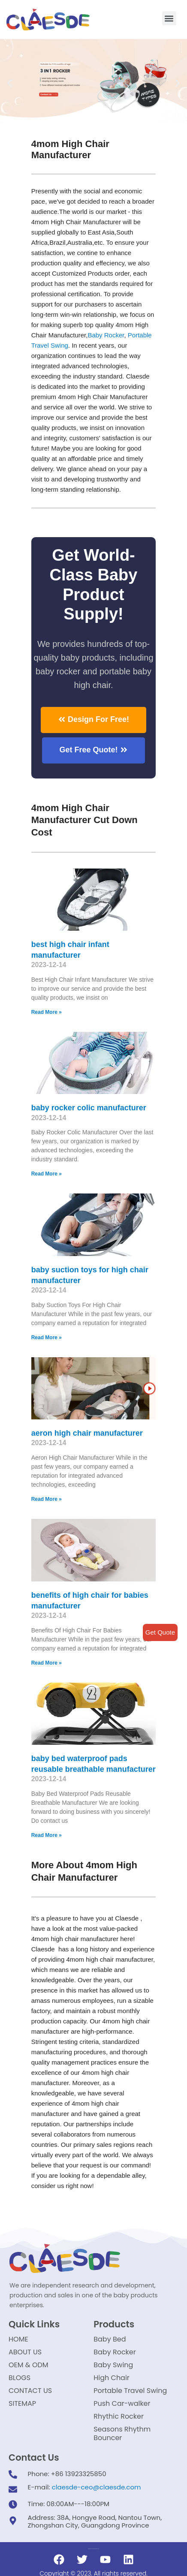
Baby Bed (110, 2339)
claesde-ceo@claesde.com (96, 2487)
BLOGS (19, 2378)
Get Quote (160, 1632)
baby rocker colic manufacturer (88, 1107)
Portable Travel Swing (130, 2391)
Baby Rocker (105, 335)
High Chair (112, 2378)
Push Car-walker (122, 2403)
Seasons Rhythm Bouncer (122, 2433)
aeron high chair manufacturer (87, 1433)
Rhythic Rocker (119, 2416)
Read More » (46, 1012)
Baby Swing (113, 2365)
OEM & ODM (28, 2365)
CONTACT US (30, 2391)
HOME (18, 2339)
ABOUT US (25, 2352)
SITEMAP (22, 2403)
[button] (169, 18)
